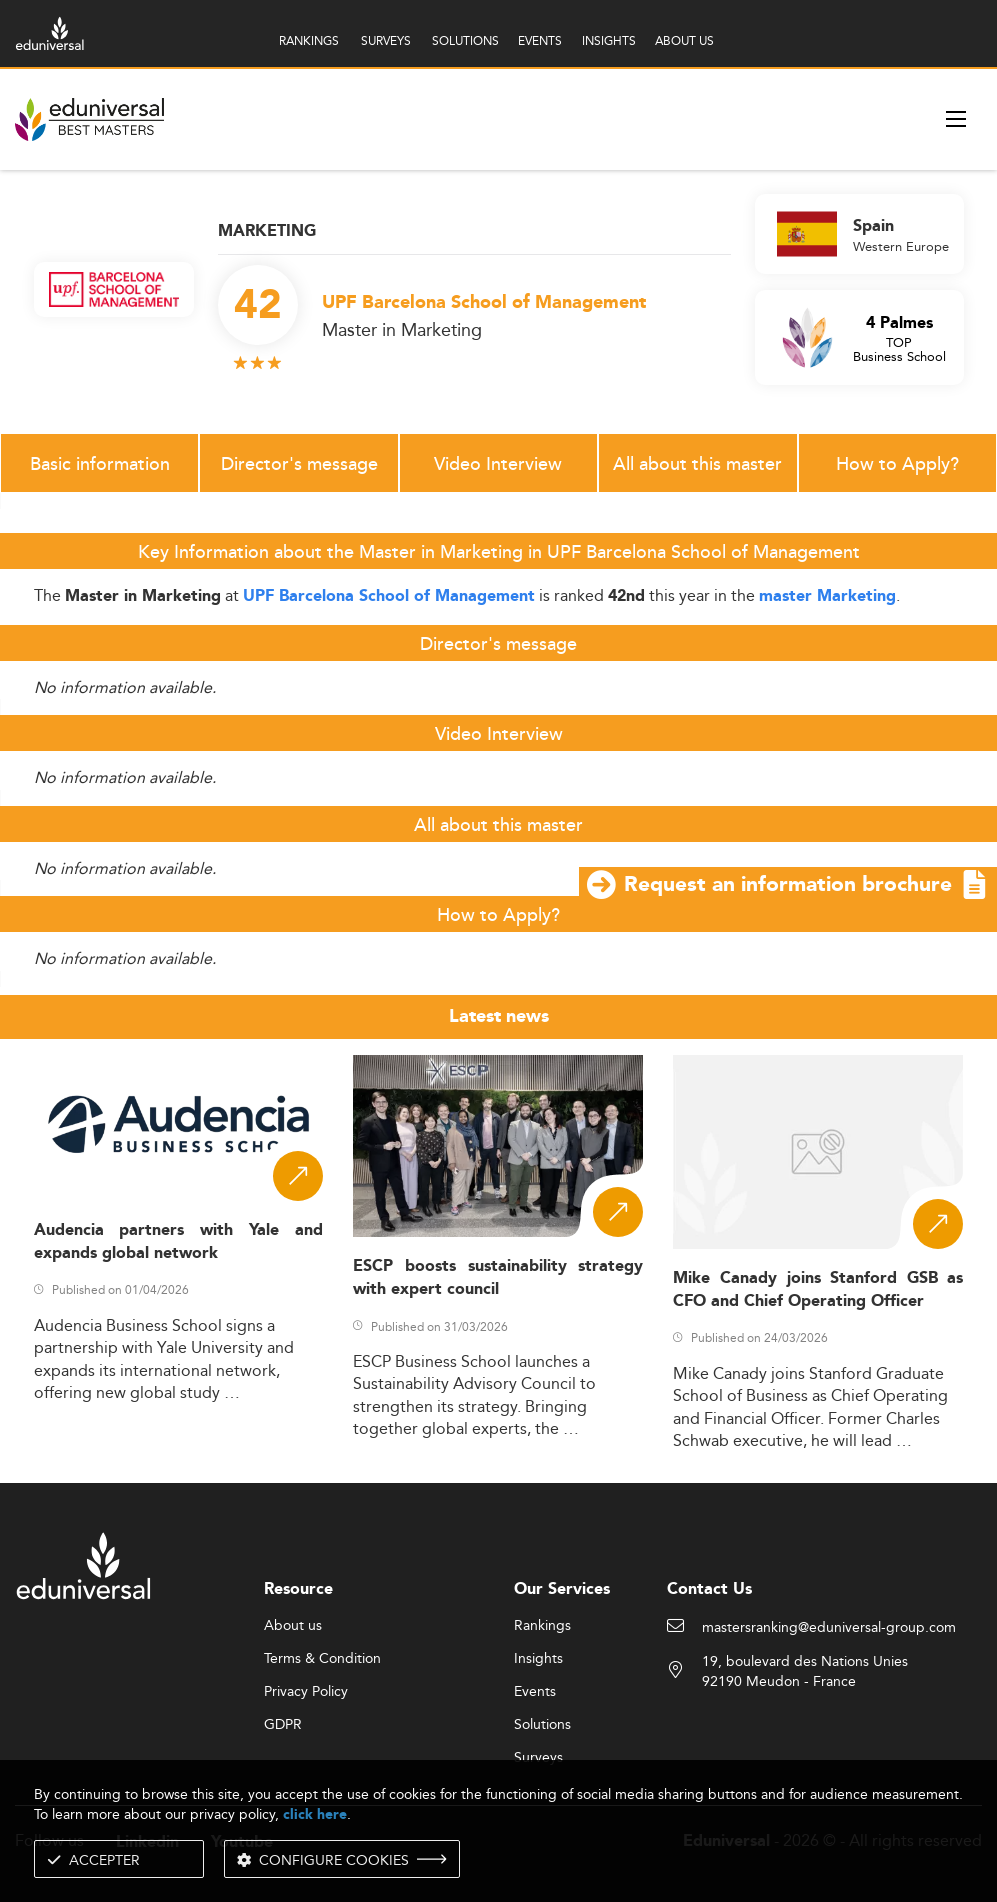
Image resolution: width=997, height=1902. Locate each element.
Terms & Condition (322, 1659)
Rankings (542, 1626)
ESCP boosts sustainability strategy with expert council (498, 1278)
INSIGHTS (609, 40)
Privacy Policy (306, 1692)
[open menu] (956, 119)
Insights (538, 1659)
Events (535, 1692)
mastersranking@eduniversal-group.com (829, 1628)
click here (315, 1814)
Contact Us (709, 1589)
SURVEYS (386, 40)
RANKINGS (309, 40)
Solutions (542, 1725)
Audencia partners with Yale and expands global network (179, 1242)
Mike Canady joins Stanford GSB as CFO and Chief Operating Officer (818, 1290)
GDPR (283, 1725)
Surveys (538, 1758)
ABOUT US (684, 40)
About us (293, 1626)
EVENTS (540, 40)
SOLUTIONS (465, 40)
